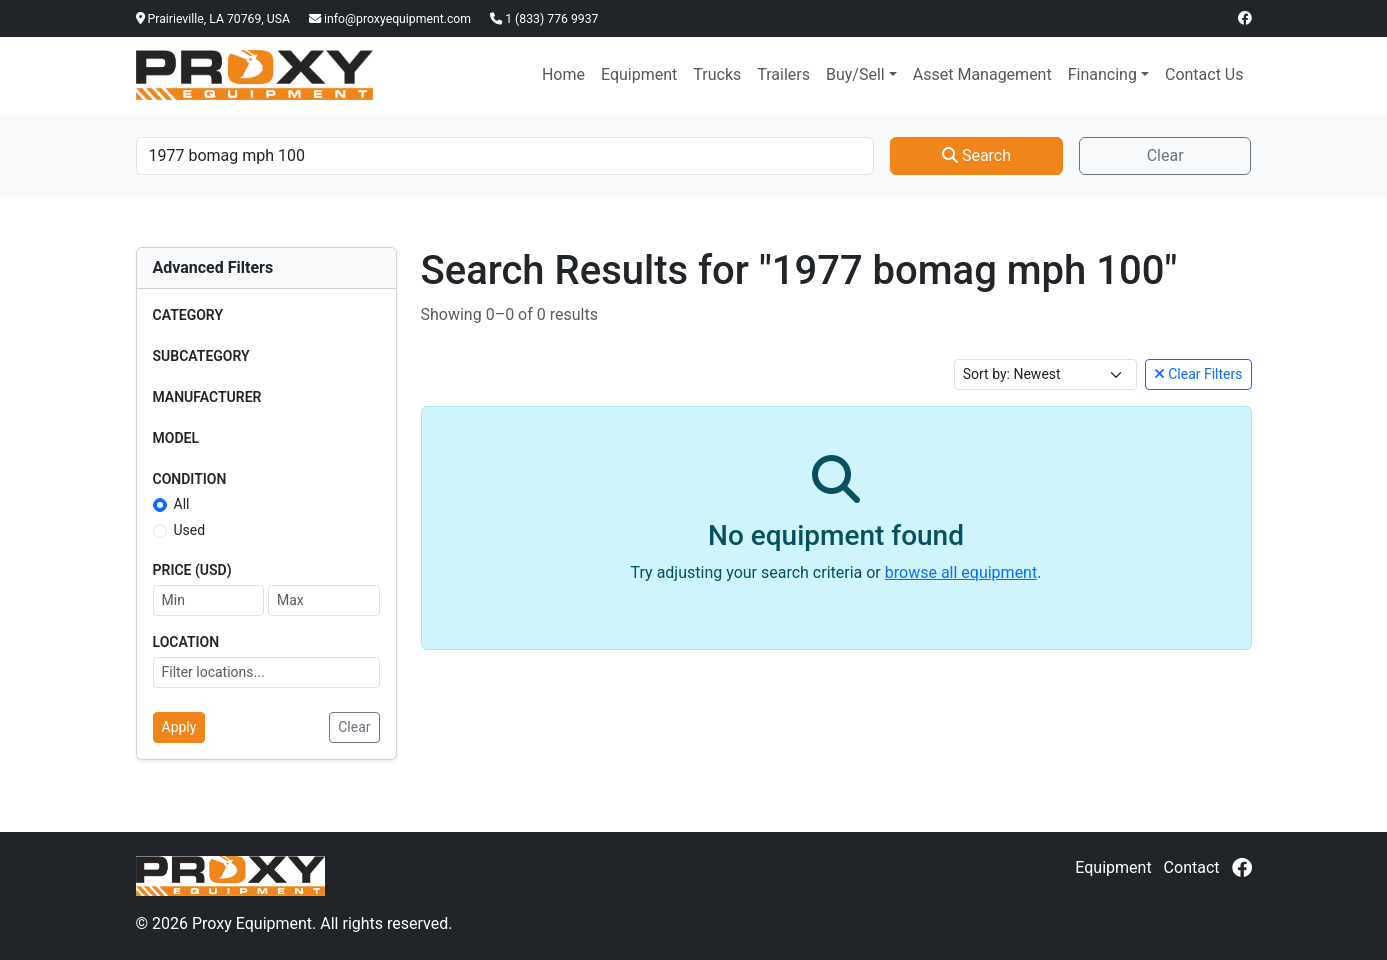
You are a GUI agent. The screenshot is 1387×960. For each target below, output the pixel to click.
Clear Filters (1198, 374)
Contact (1192, 867)
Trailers (783, 74)
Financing (1102, 74)
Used (190, 530)
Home (563, 74)
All (182, 504)
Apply (179, 727)
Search (976, 155)
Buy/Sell (855, 74)
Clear (1165, 155)
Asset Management (982, 74)
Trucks (717, 74)
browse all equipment (961, 572)
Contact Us (1204, 74)
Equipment (639, 74)
